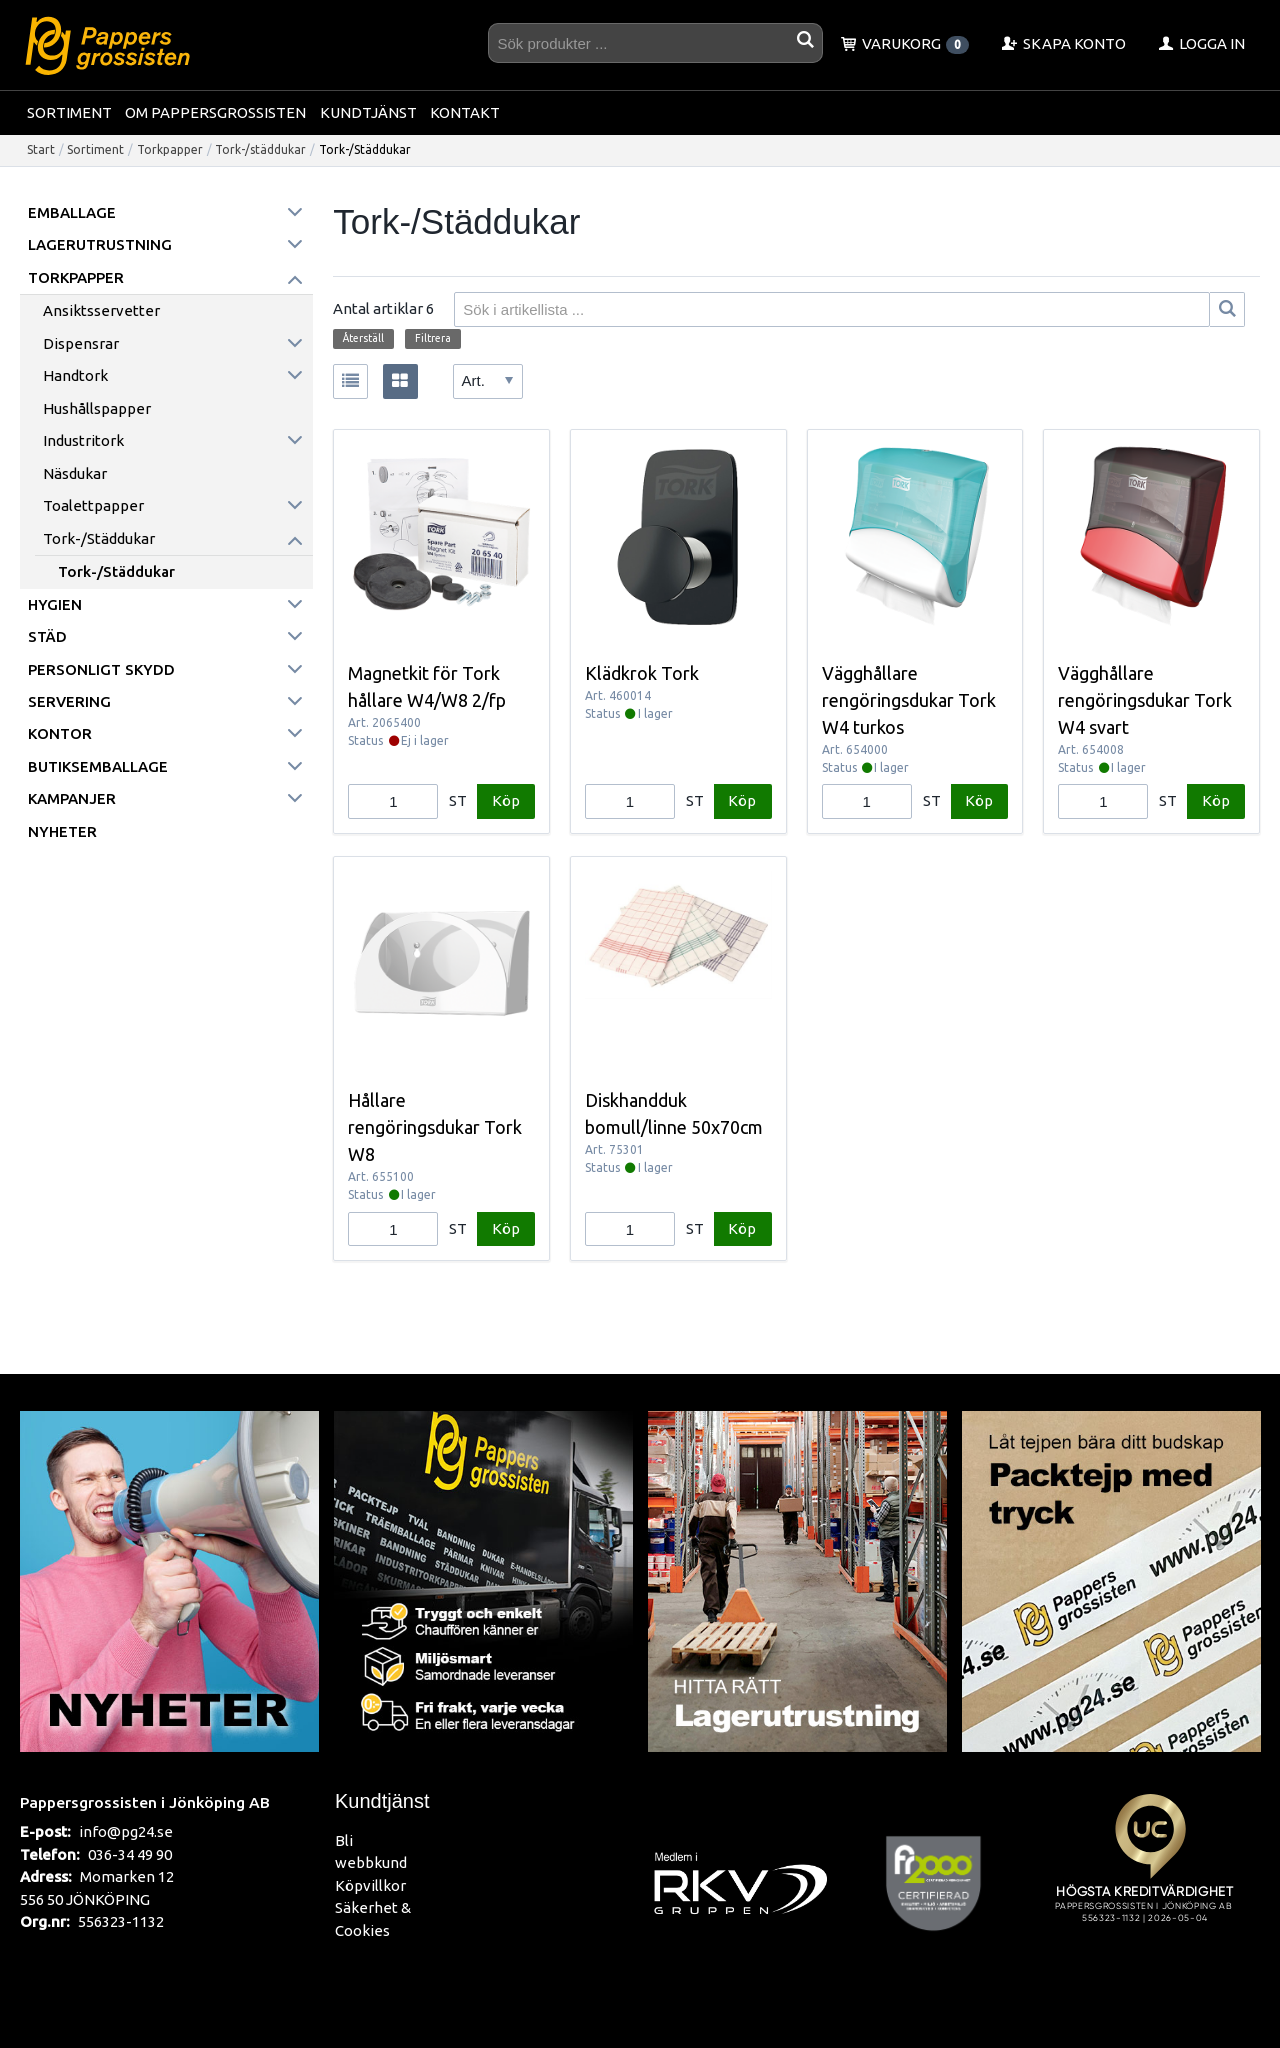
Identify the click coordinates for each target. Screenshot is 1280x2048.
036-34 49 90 (130, 1854)
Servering (69, 701)
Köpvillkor (370, 1885)
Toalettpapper (93, 505)
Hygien (55, 604)
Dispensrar (81, 343)
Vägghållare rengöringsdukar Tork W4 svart (1145, 700)
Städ (47, 636)
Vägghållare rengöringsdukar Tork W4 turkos (909, 700)
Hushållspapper (97, 408)
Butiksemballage (98, 766)
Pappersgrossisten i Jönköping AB (145, 1802)
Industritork (83, 440)
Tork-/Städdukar (116, 571)
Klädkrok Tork (642, 673)
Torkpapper (170, 149)
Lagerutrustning (100, 244)
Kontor (60, 733)
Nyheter (62, 831)
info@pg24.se (126, 1831)
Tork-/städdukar (260, 149)
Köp (506, 800)
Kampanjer (72, 798)
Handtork (75, 375)
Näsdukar (75, 473)
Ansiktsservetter (101, 310)
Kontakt (465, 112)
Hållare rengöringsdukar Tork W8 (435, 1127)
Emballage (72, 212)
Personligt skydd (101, 669)
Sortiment (69, 112)
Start (41, 149)
